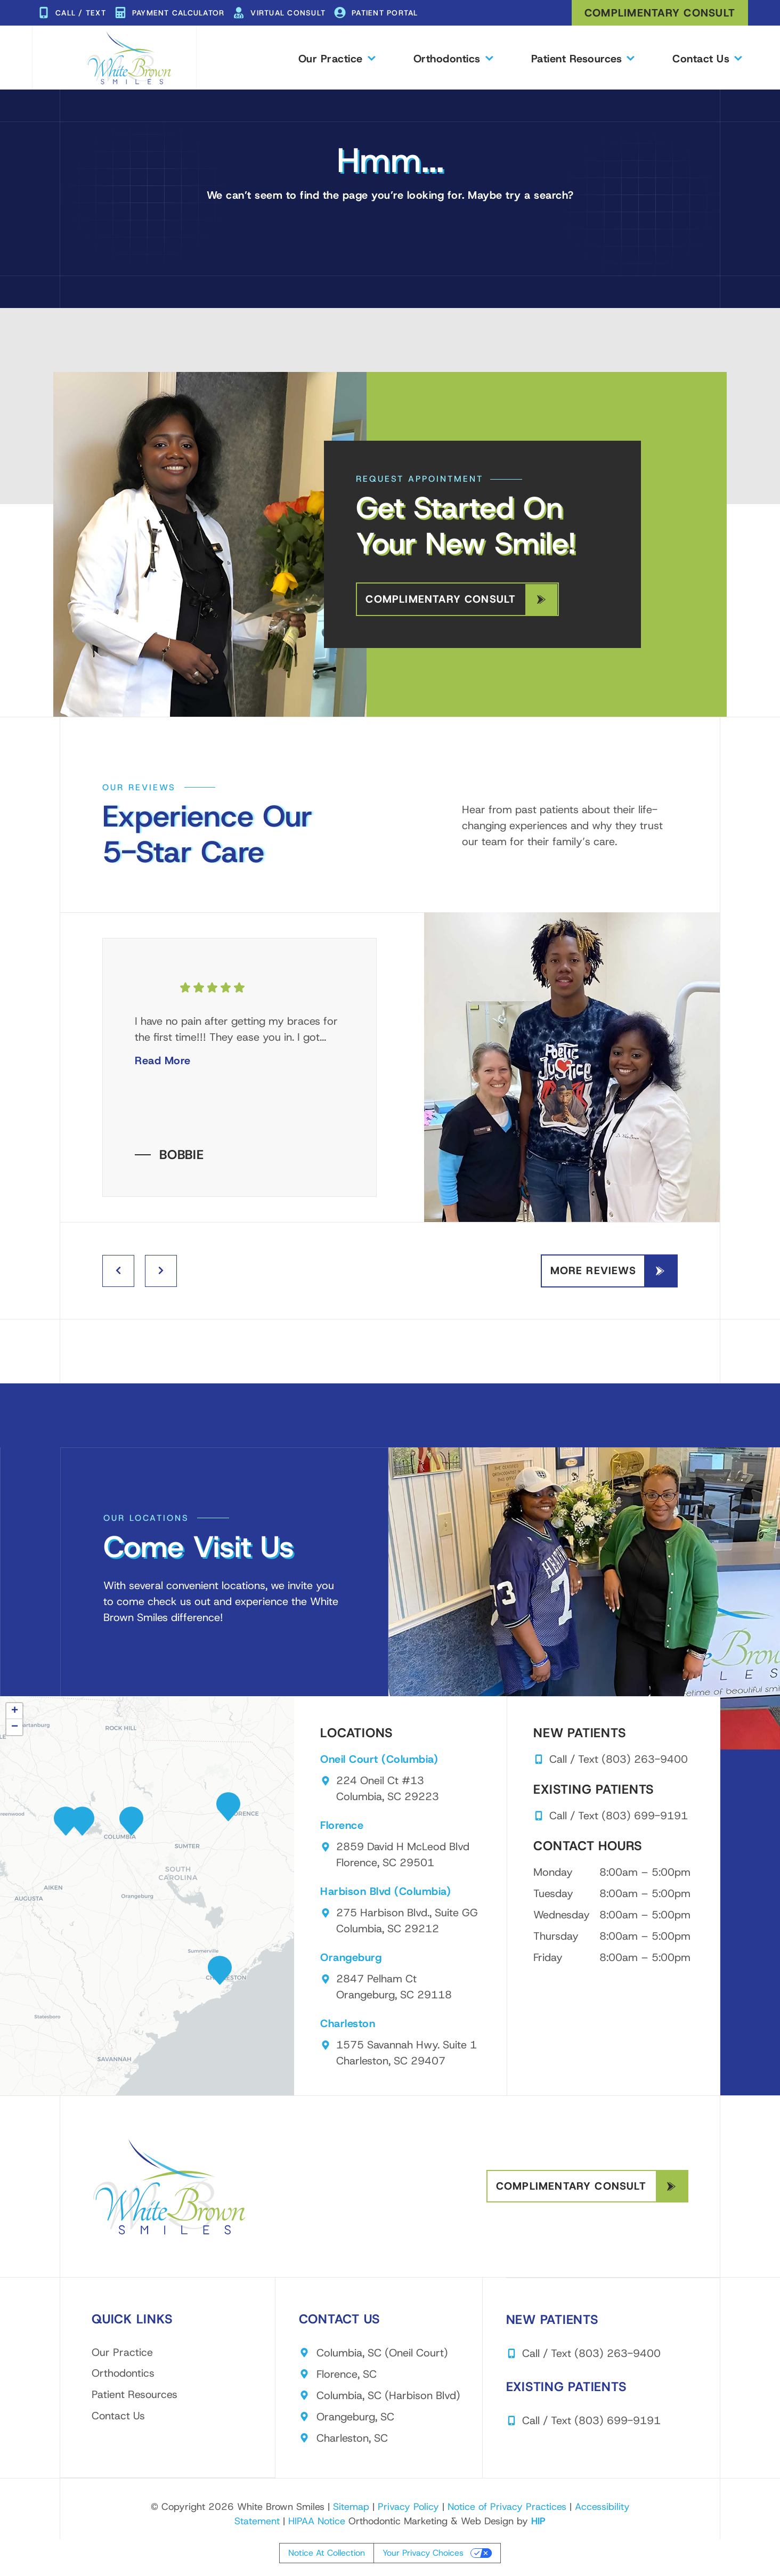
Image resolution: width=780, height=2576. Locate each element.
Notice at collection (326, 2553)
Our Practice (336, 58)
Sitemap (351, 2507)
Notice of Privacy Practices (507, 2507)
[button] (131, 1821)
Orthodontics (452, 58)
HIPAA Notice (316, 2521)
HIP (538, 2521)
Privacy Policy (408, 2507)
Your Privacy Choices (423, 2553)
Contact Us (706, 58)
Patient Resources (582, 58)
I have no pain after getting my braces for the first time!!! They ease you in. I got (236, 1041)
